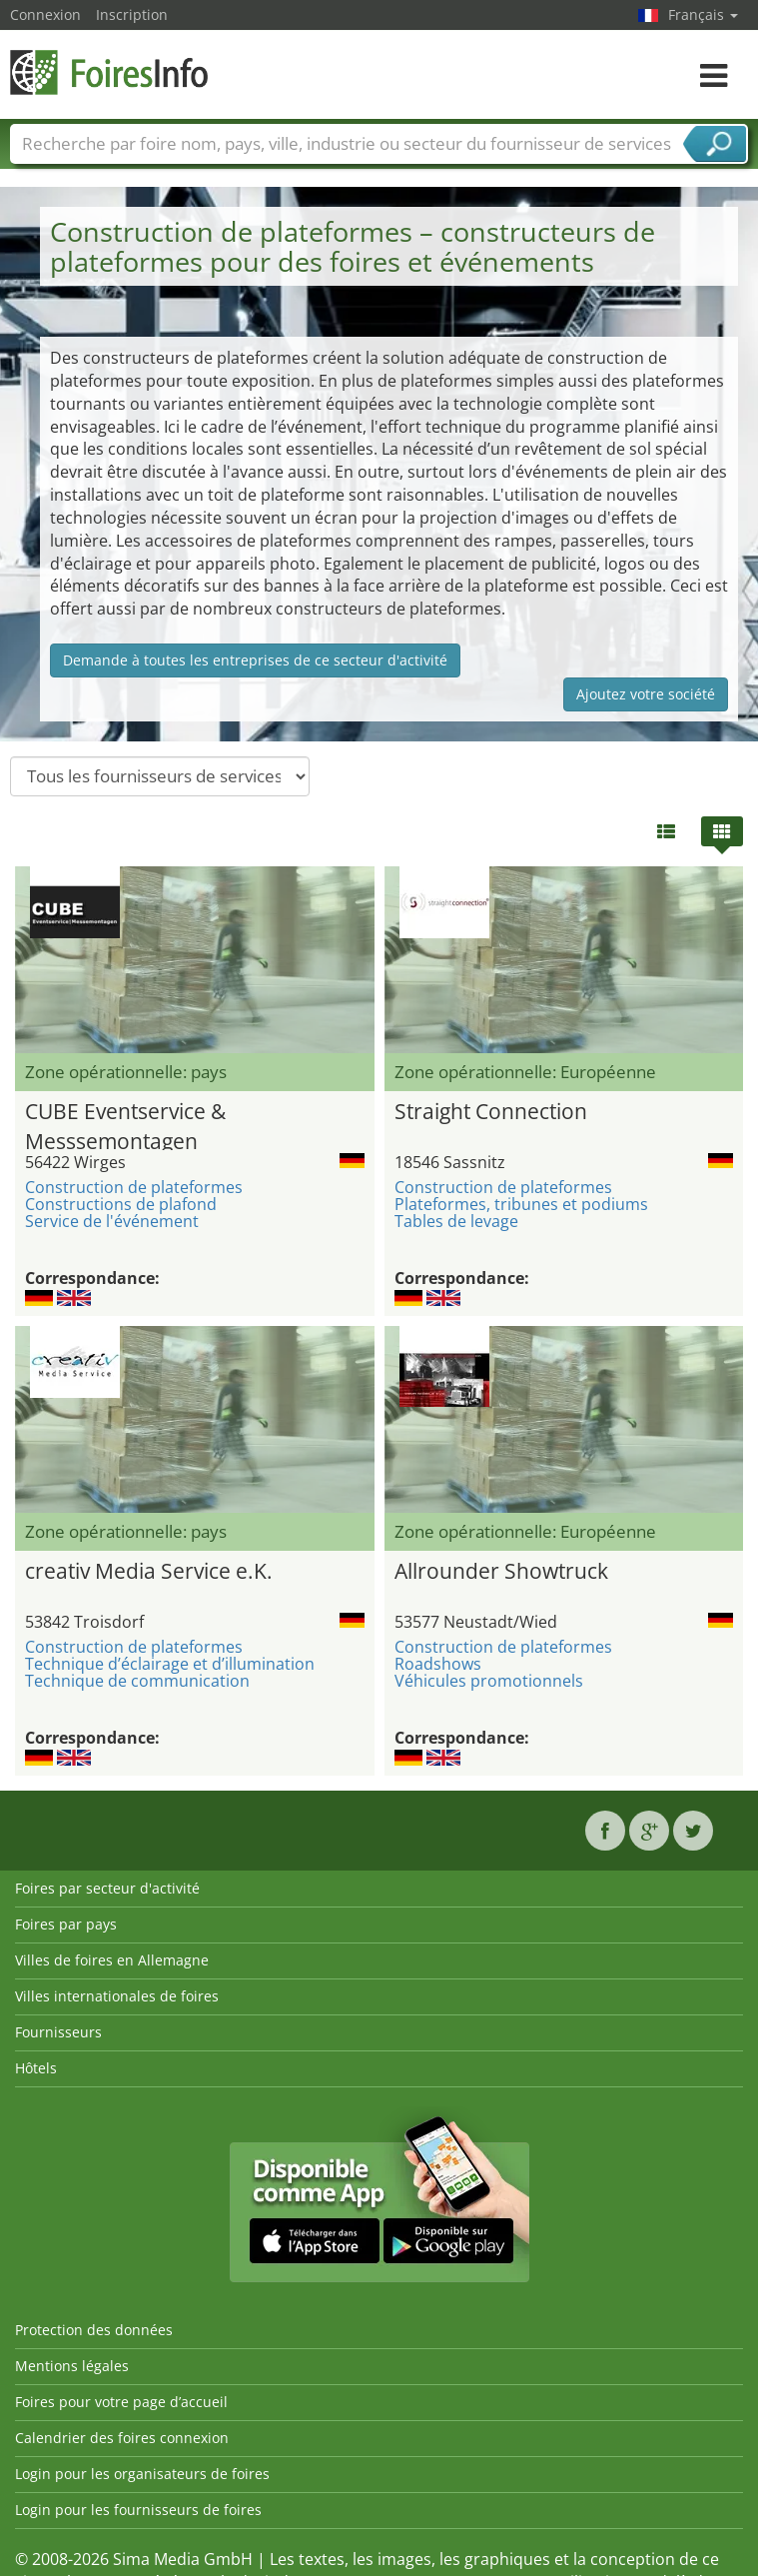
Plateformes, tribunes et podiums (521, 1204)
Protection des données (94, 2329)
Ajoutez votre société (645, 693)
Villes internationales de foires (117, 1995)
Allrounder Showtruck (501, 1571)
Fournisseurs (58, 2031)
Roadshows (437, 1664)
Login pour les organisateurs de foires (142, 2473)
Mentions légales (72, 2365)
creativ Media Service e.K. (149, 1571)
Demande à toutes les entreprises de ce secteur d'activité (255, 659)
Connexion (45, 14)
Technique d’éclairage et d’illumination (170, 1664)
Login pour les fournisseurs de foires (138, 2509)
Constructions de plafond (121, 1204)
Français (703, 14)
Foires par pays (66, 1924)
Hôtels (36, 2067)
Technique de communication (137, 1681)
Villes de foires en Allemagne (112, 1959)
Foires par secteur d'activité (107, 1888)
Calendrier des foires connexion (122, 2437)
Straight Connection (490, 1111)
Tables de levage (456, 1221)
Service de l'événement (112, 1221)
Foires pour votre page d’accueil (121, 2401)
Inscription (132, 14)
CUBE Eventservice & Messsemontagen (125, 1123)
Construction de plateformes (134, 1187)
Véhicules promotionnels (488, 1681)
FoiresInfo (110, 72)
